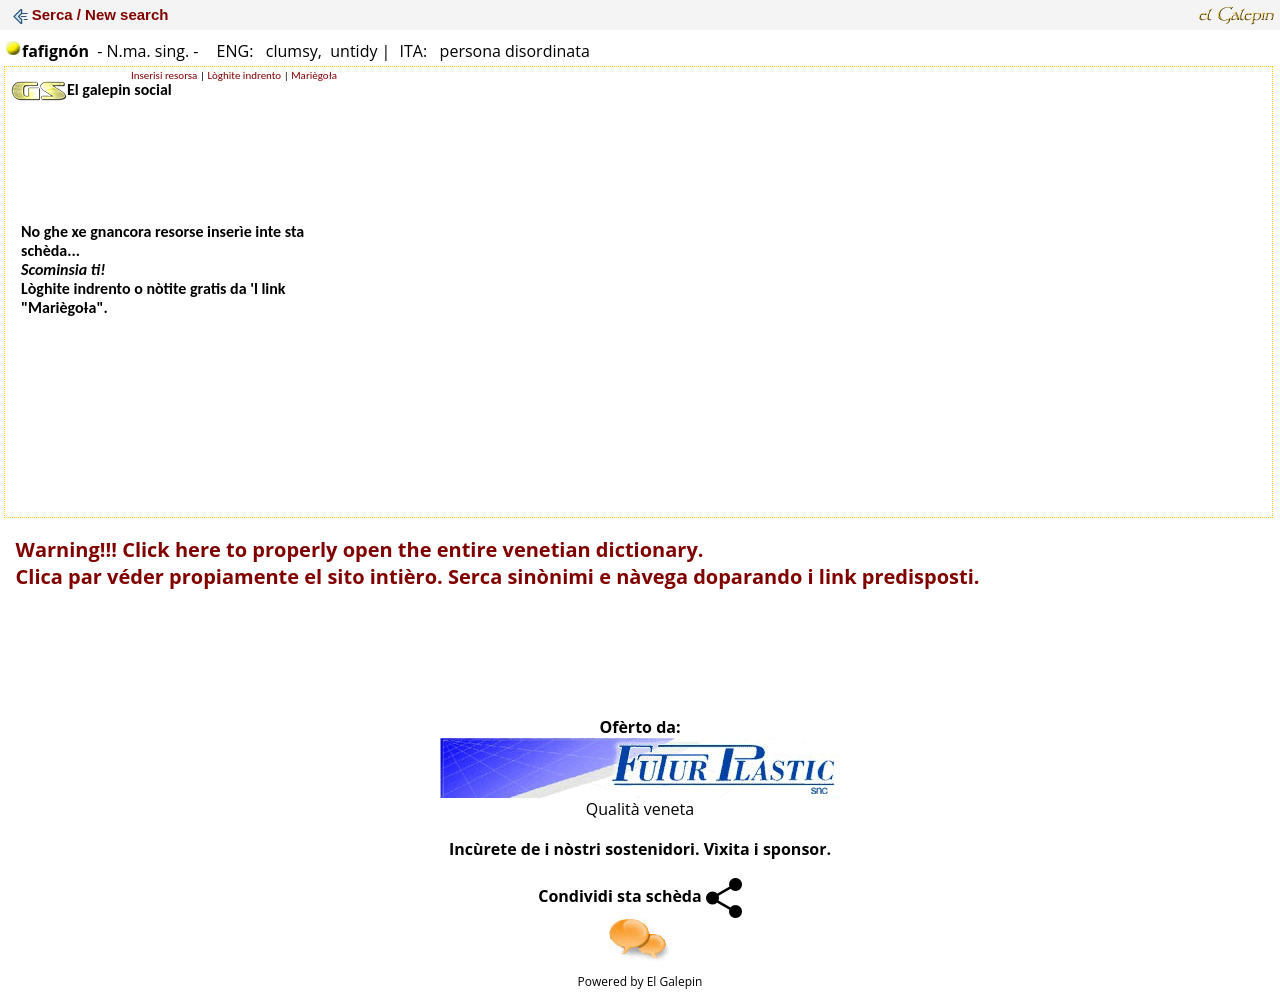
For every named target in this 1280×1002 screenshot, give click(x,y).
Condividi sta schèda (640, 896)
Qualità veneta (640, 809)
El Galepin (675, 981)
